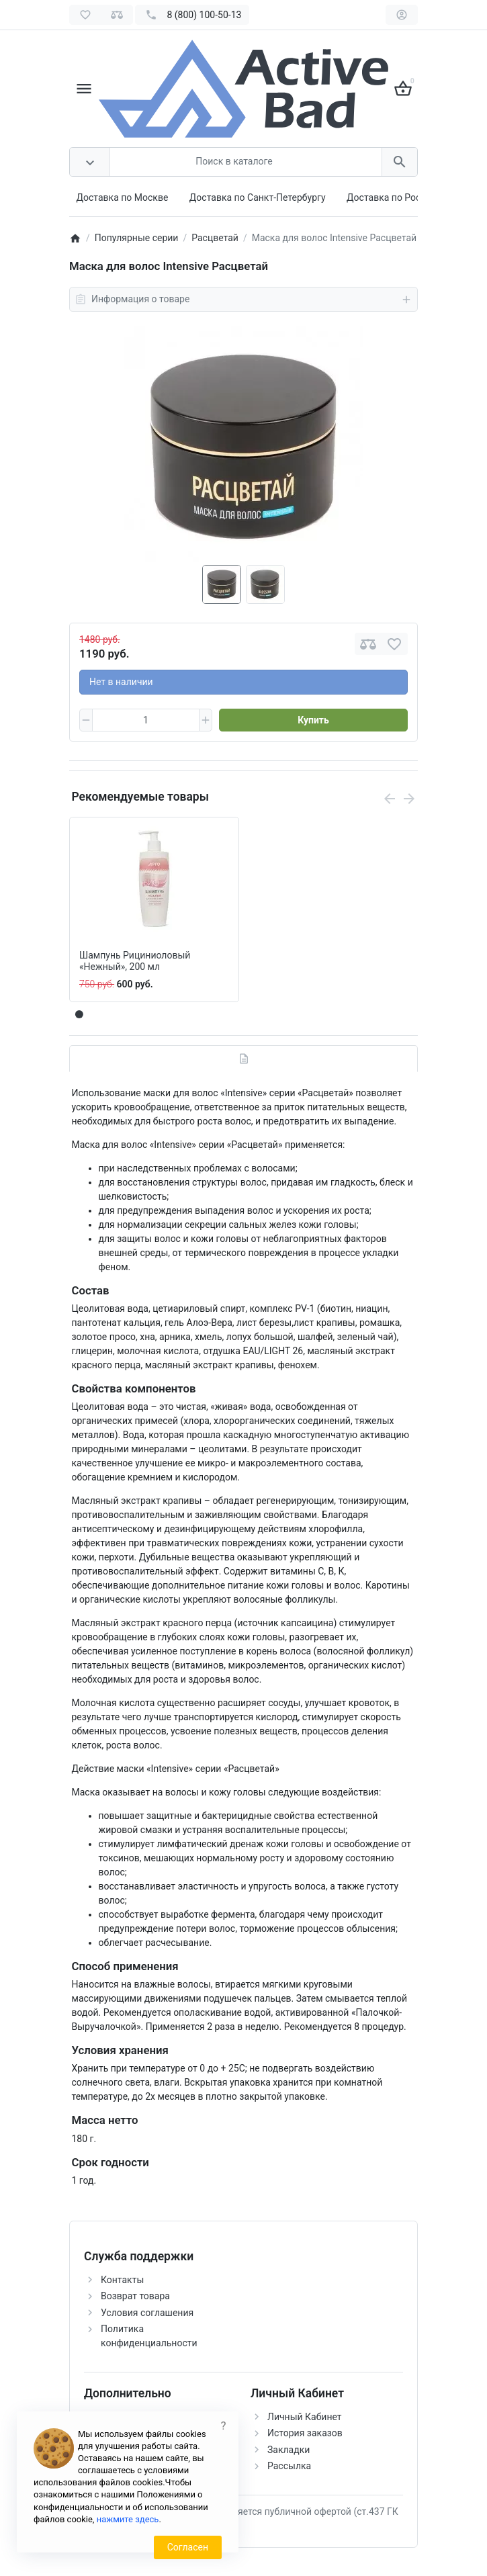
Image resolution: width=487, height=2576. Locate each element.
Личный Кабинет (304, 2416)
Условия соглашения (147, 2312)
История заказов (305, 2433)
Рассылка (289, 2465)
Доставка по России (392, 197)
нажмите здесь (128, 2519)
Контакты (122, 2279)
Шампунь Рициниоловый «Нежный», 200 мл (134, 961)
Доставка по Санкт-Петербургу (257, 197)
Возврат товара (135, 2296)
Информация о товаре (243, 300)
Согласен (187, 2547)
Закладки (288, 2449)
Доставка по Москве (123, 197)
